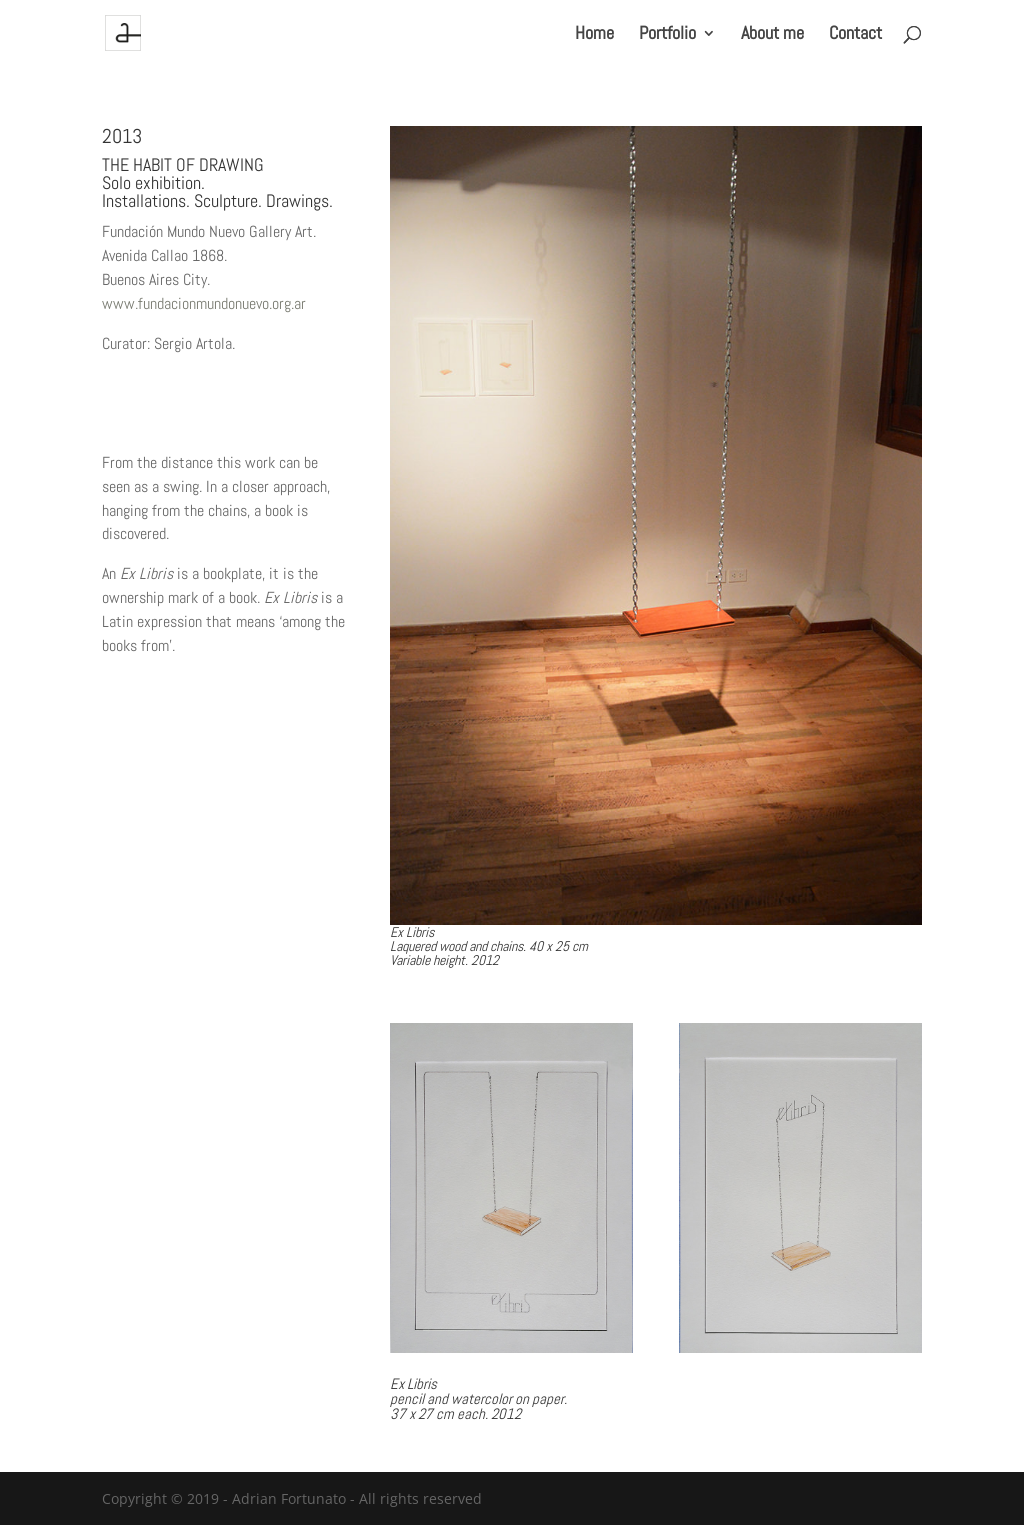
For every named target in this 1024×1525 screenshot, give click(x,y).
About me (772, 35)
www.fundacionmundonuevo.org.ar (204, 303)
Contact (855, 35)
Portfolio (667, 35)
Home (594, 35)
